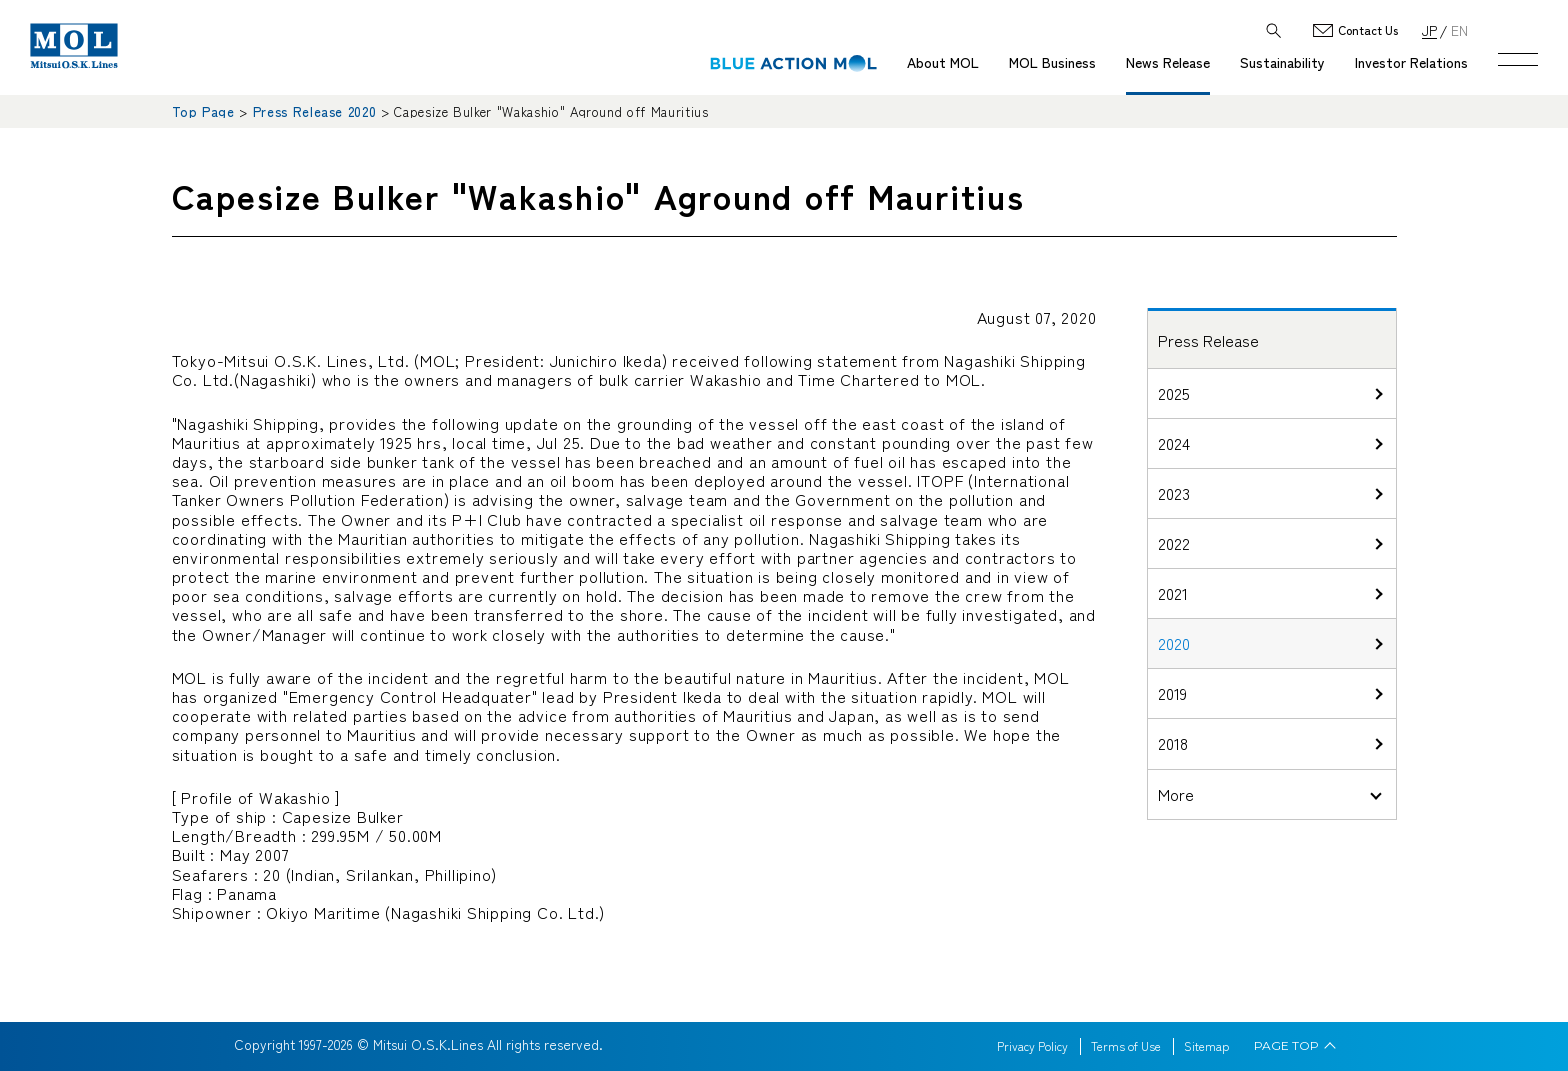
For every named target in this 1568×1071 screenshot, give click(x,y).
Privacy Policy (1032, 1046)
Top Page (203, 111)
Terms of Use (1126, 1046)
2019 (1172, 693)
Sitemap (1206, 1046)
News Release (1168, 62)
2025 (1174, 393)
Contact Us (1368, 30)
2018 (1173, 743)
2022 (1174, 543)
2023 (1174, 493)
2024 (1174, 443)
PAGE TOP (1286, 1046)
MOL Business (1052, 62)
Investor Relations (1411, 62)
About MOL (943, 62)
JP (1429, 29)
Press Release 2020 (315, 111)
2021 (1173, 593)
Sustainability (1282, 62)
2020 (1174, 643)
